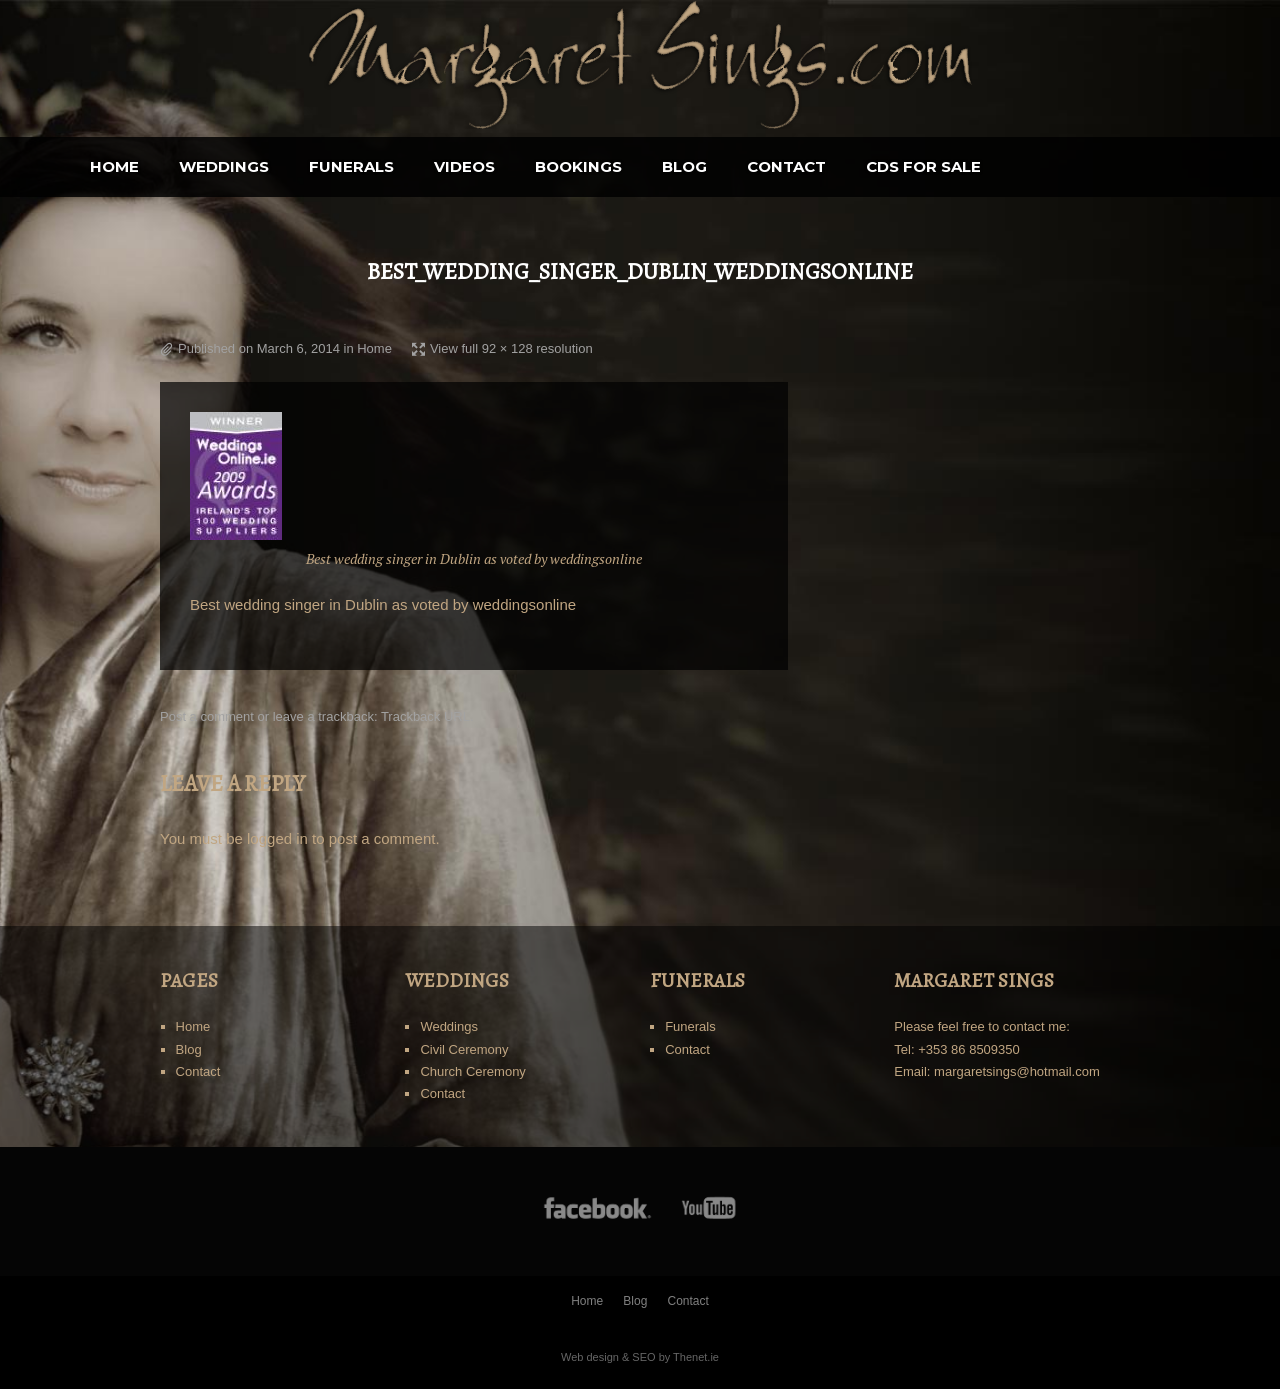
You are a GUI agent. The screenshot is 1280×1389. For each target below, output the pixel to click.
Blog (788, 166)
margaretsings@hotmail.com (1017, 1071)
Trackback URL (425, 716)
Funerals (455, 166)
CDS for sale (1027, 166)
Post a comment (207, 716)
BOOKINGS (682, 166)
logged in (277, 838)
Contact (890, 166)
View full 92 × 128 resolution (511, 348)
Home (218, 166)
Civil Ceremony (464, 1049)
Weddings (328, 166)
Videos (568, 166)
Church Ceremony (473, 1071)
